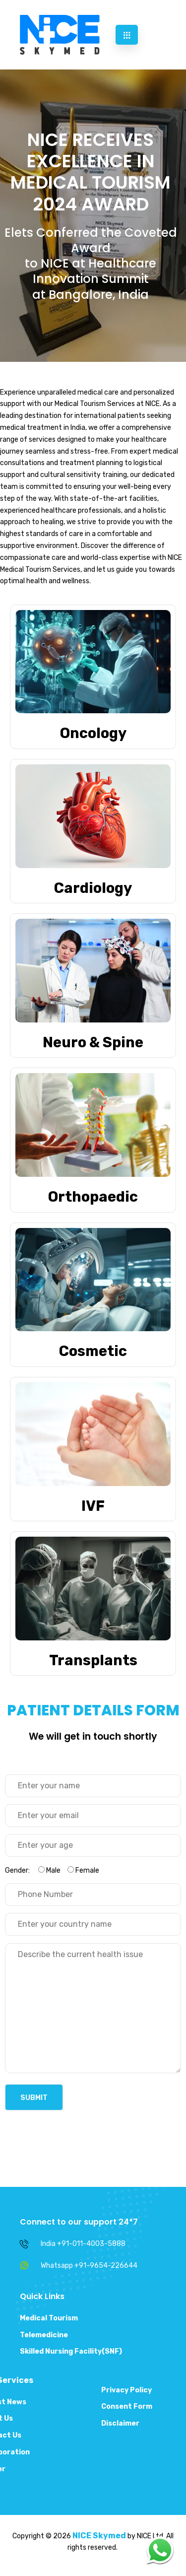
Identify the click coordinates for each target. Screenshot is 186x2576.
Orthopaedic (93, 1196)
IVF (93, 1505)
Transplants (93, 1660)
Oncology (93, 733)
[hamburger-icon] (127, 35)
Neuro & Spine (93, 1042)
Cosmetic (93, 1351)
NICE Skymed (99, 2535)
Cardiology (93, 888)
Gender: (52, 1870)
